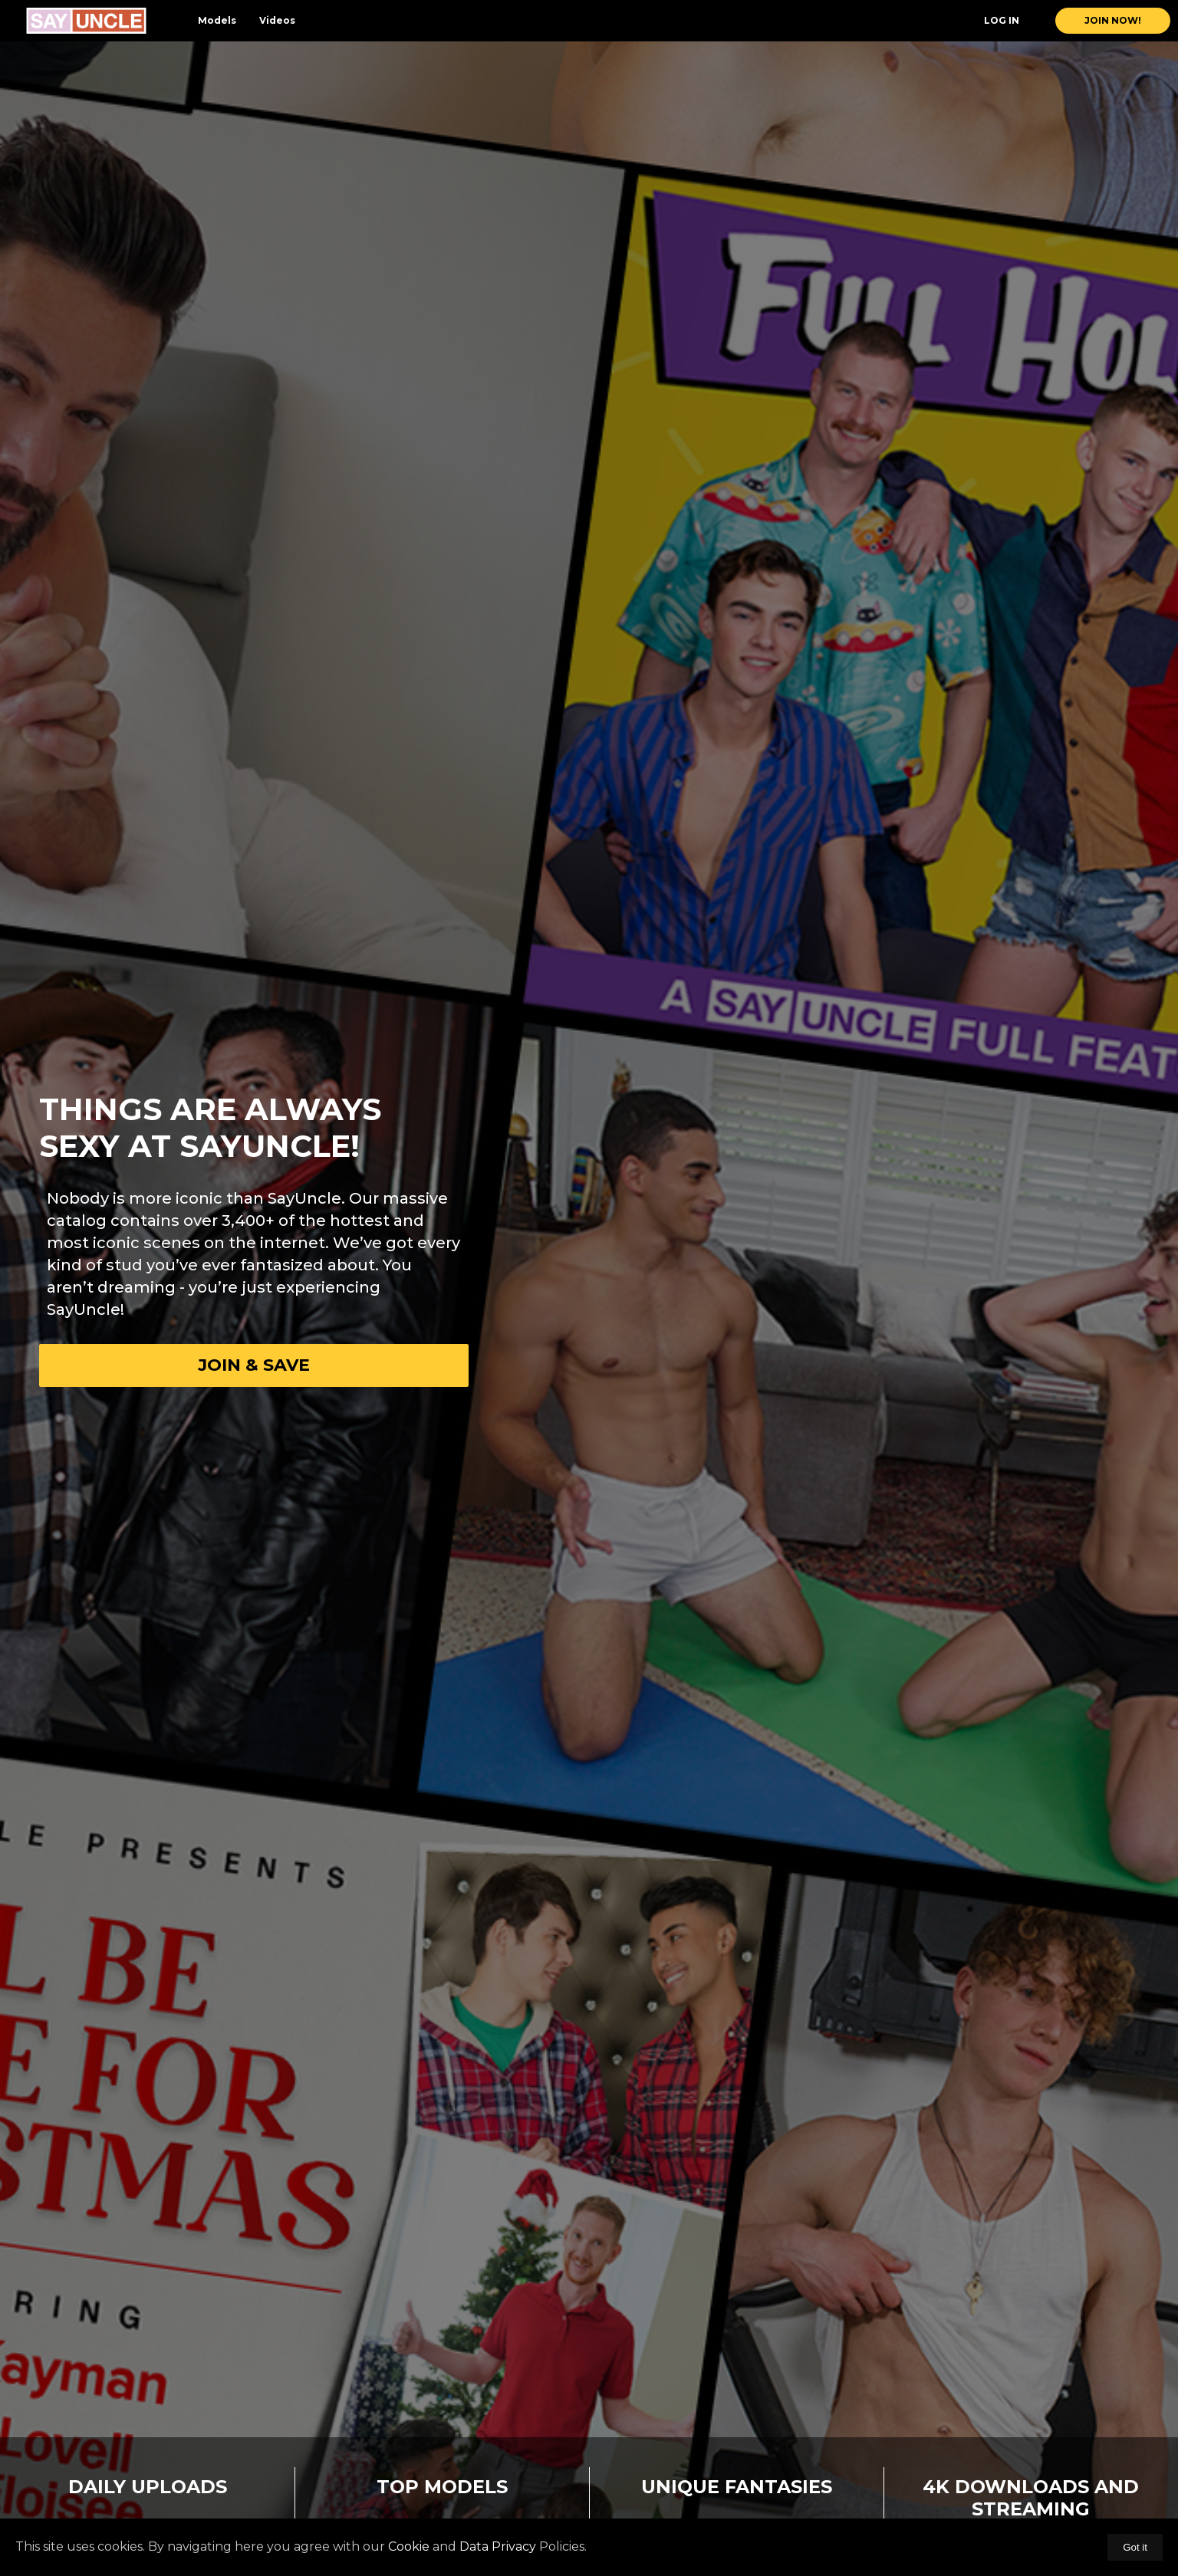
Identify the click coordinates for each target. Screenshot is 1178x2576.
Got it (1135, 2547)
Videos (277, 20)
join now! (1112, 20)
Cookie (409, 2546)
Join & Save (254, 1365)
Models (217, 20)
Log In (1001, 20)
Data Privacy (497, 2546)
